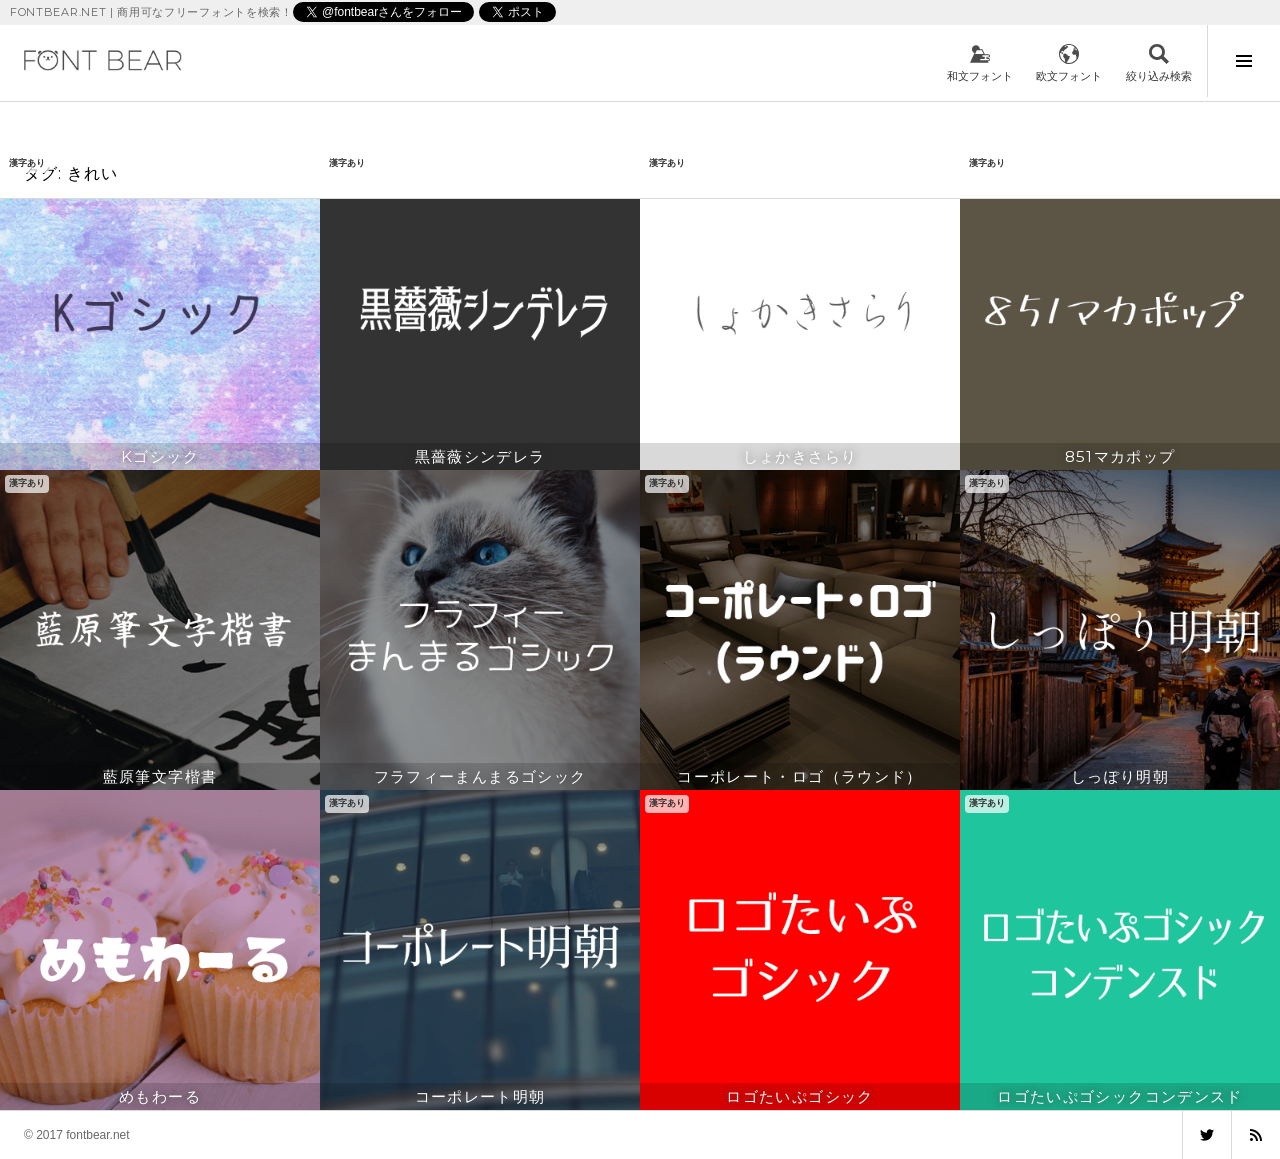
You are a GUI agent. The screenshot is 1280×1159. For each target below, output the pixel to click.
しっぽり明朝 (1120, 776)
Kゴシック (160, 456)
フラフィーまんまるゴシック (480, 776)
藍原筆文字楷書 (160, 776)
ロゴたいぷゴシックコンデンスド (1120, 1096)
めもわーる (160, 1096)
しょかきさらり (800, 456)
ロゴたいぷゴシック (799, 1096)
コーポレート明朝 (480, 1096)
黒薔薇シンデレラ (480, 456)
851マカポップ (1120, 456)
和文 (980, 63)
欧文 (1069, 63)
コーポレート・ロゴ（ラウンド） (800, 776)
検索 (1159, 63)
